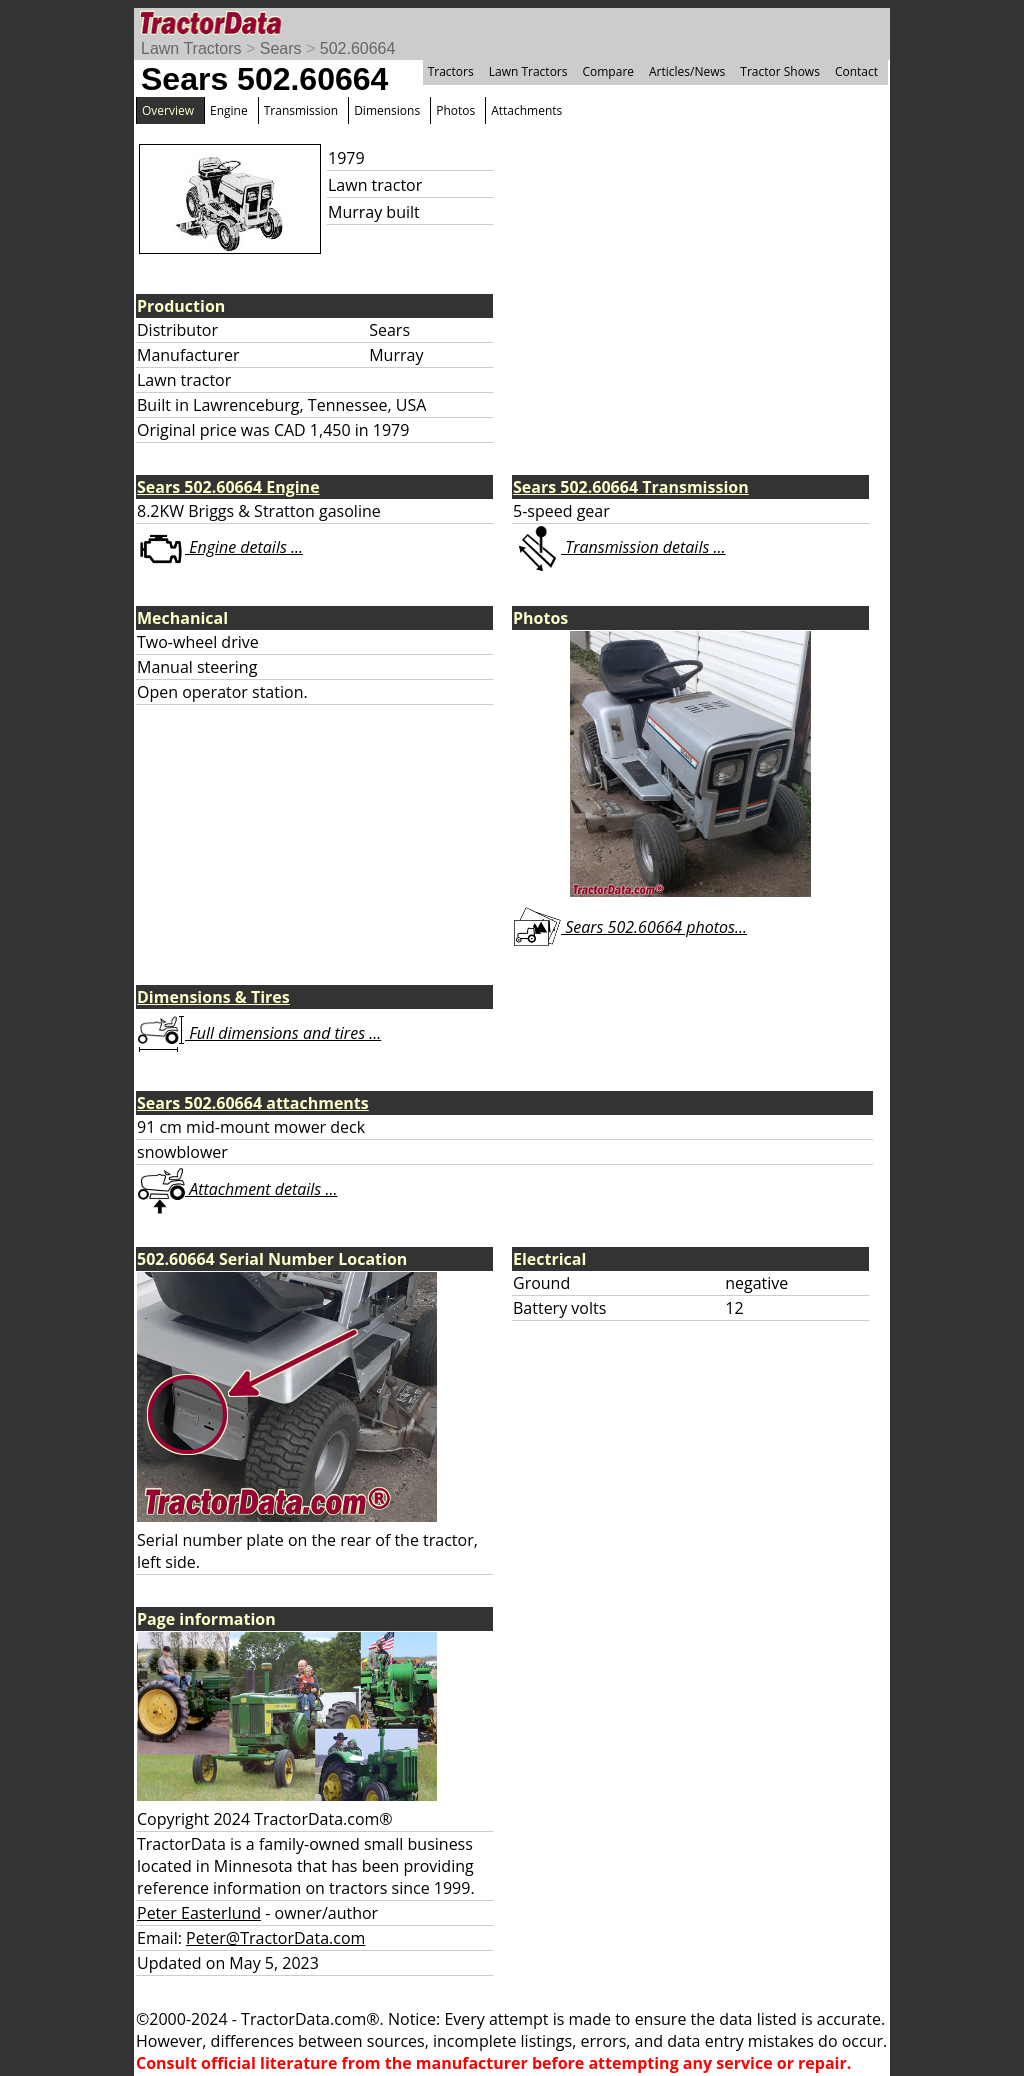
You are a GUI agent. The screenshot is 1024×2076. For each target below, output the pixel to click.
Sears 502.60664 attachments (253, 1103)
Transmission (301, 110)
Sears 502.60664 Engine (228, 487)
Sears (281, 48)
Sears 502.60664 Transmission (631, 487)
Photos (455, 110)
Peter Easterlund (199, 1913)
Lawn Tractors (191, 48)
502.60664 (358, 48)
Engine (229, 110)
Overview (168, 110)
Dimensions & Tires (213, 997)
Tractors (451, 71)
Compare (608, 71)
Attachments (526, 110)
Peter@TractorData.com (275, 1938)
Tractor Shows (780, 71)
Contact (856, 71)
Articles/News (687, 71)
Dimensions (387, 110)
